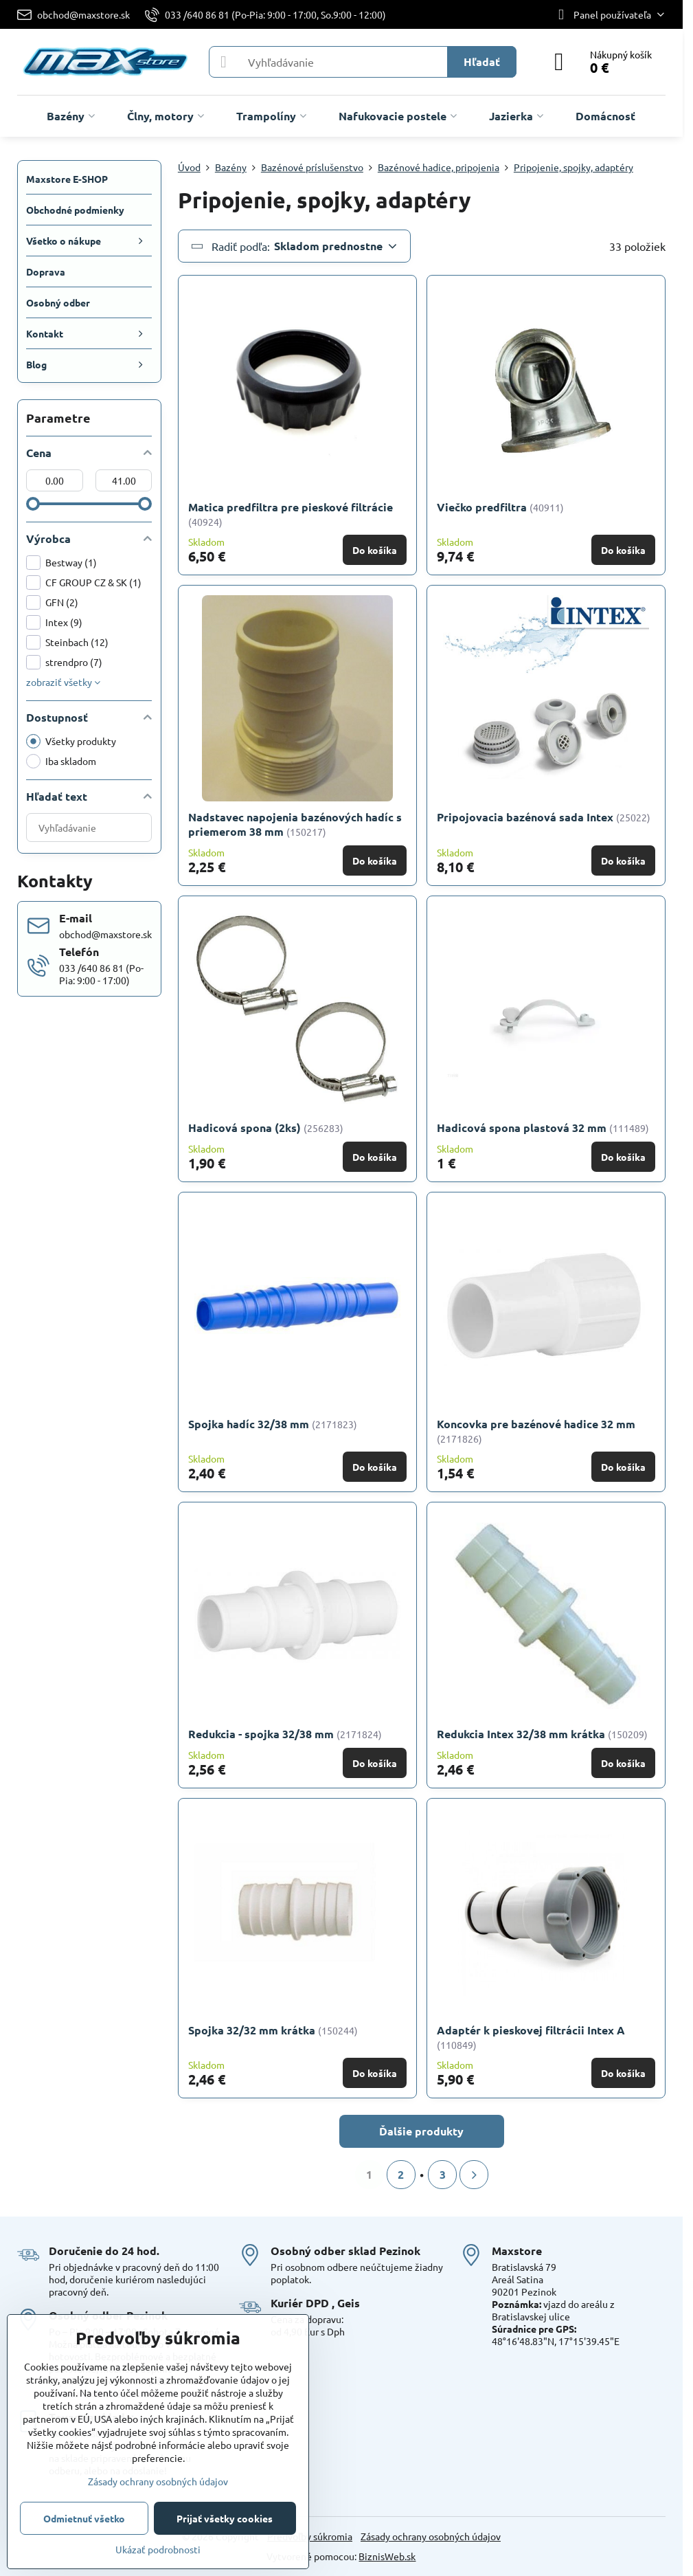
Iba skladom (61, 761)
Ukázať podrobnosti (158, 2549)
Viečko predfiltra (483, 507)
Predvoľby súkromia (309, 2536)
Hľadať (482, 61)
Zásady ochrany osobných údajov (431, 2536)
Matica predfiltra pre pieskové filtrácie (290, 507)
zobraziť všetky (63, 682)
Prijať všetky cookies (225, 2518)
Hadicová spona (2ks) (244, 1127)
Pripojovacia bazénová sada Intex (525, 817)
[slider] (33, 504)
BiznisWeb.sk (387, 2556)
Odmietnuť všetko (84, 2518)
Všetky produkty (71, 741)
